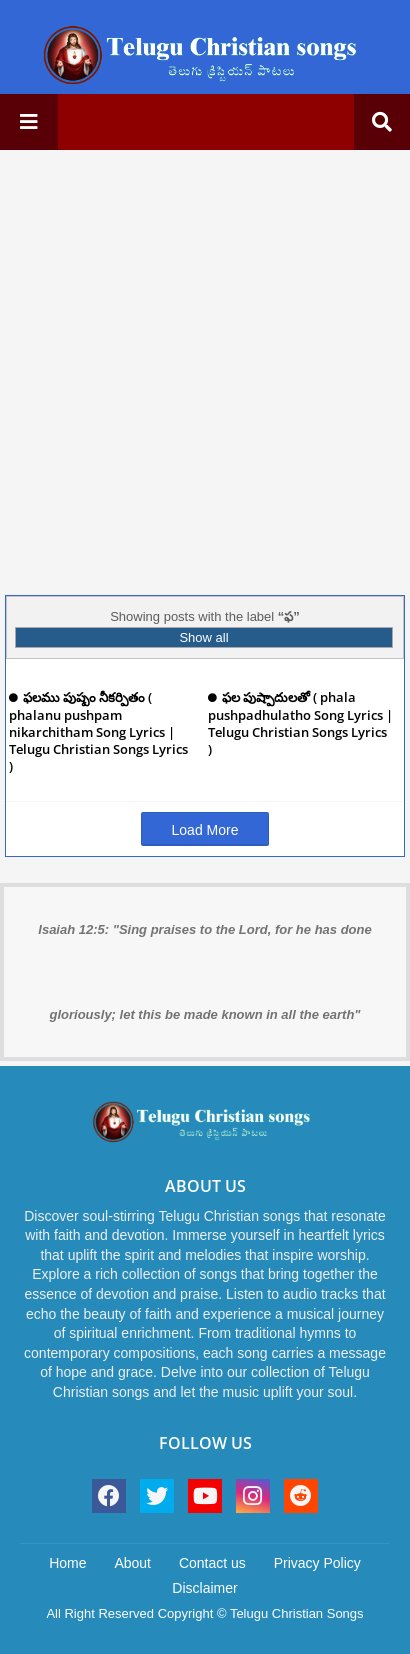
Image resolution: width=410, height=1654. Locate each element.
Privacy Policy (317, 1563)
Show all (203, 637)
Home (67, 1563)
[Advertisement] (205, 370)
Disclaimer (204, 1588)
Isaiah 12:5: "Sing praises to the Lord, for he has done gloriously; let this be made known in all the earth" (204, 972)
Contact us (212, 1563)
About (132, 1563)
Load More (205, 830)
